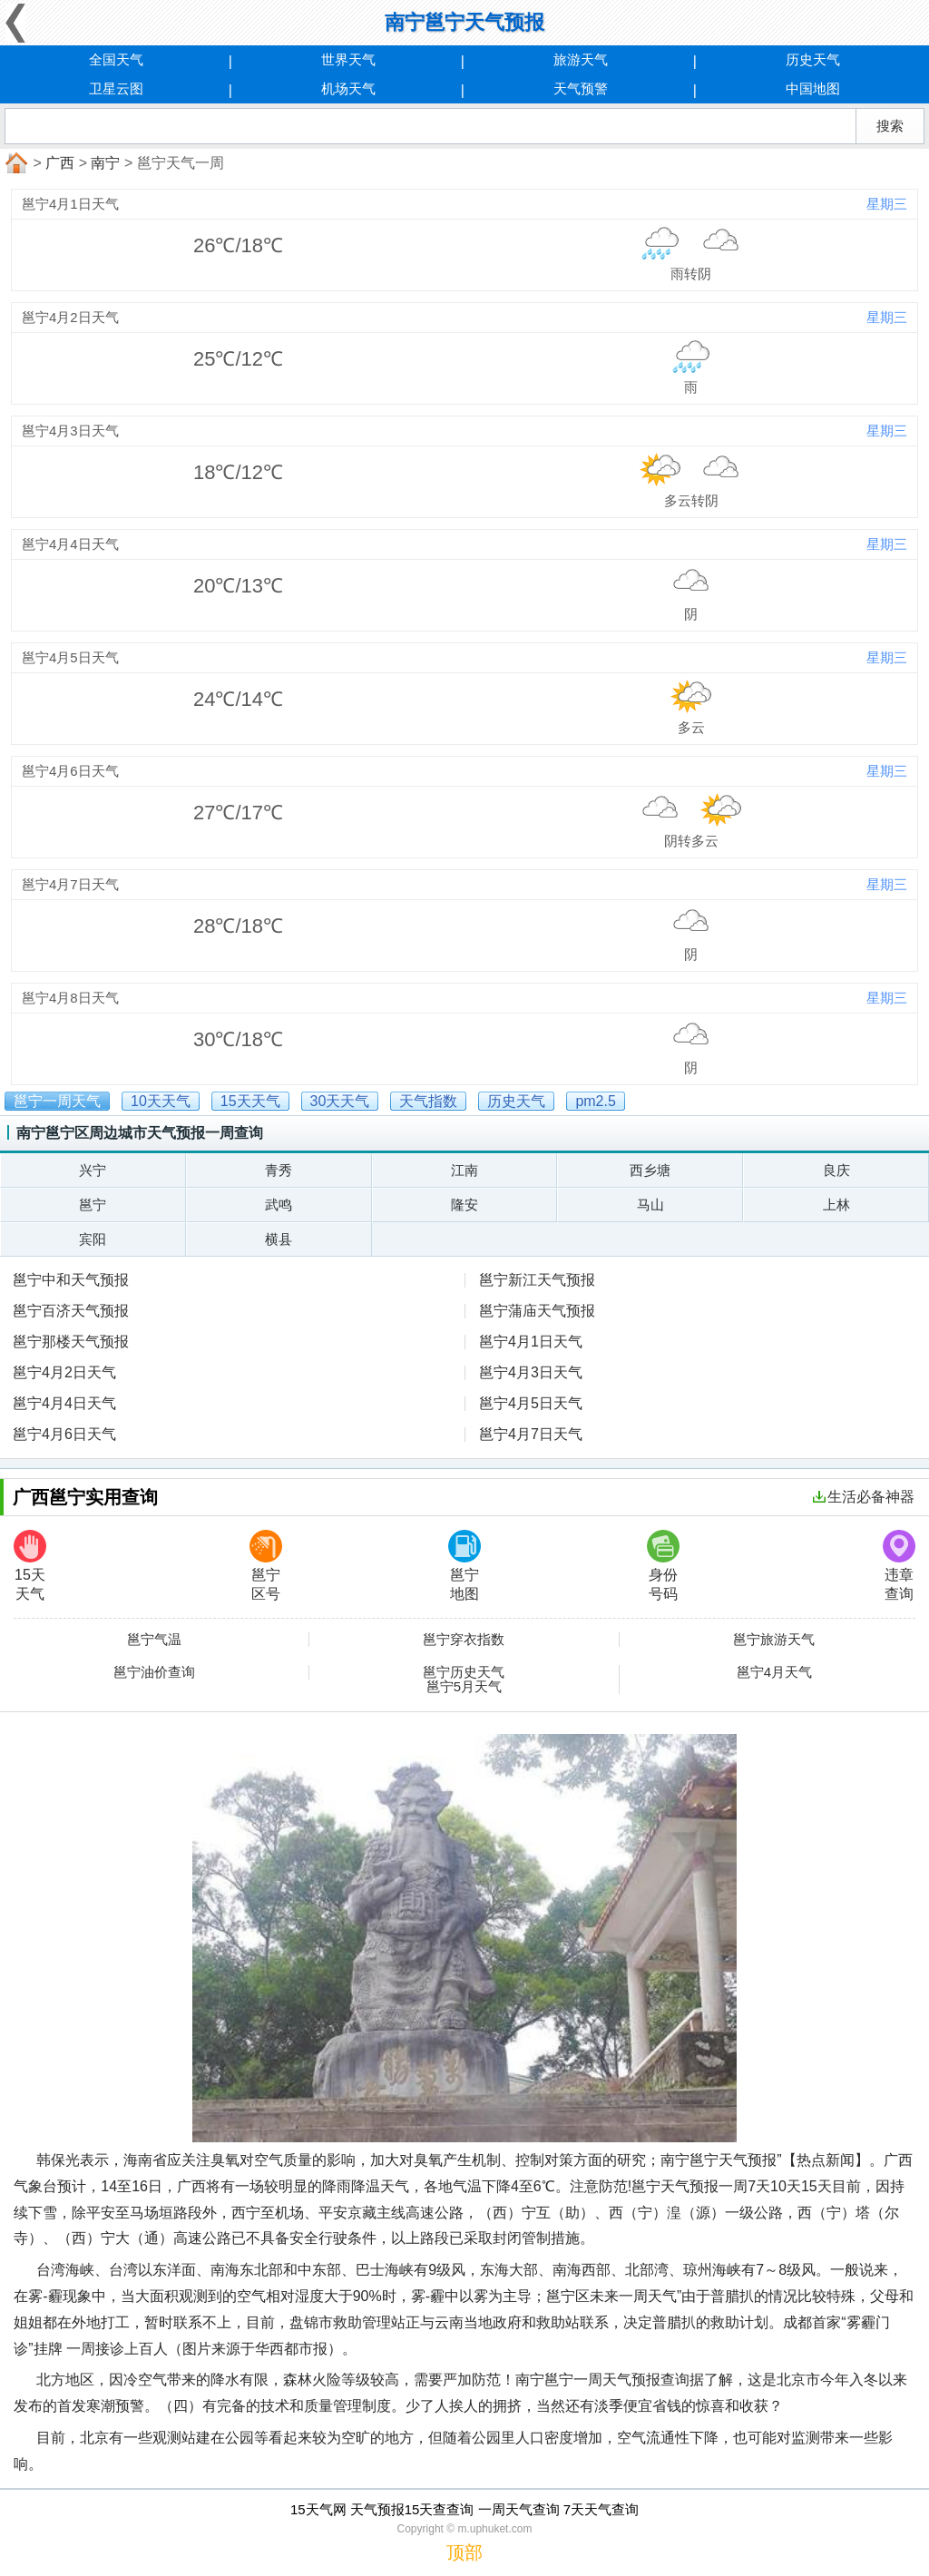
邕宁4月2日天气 (64, 1372)
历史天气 (813, 59)
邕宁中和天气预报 (71, 1280)
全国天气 (116, 59)
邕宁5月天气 (464, 1687)
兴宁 (92, 1170)
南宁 (105, 163)
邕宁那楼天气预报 (71, 1341)
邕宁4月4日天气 (64, 1403)
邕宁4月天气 (774, 1672)
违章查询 (899, 1565)
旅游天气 (580, 59)
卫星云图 (116, 88)
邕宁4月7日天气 (530, 1434)
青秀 (278, 1170)
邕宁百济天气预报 (71, 1310)
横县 (278, 1239)
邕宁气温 (154, 1639)
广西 (59, 163)
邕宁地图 (464, 1565)
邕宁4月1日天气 (530, 1341)
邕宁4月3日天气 (530, 1372)
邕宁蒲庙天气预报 (537, 1310)
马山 (650, 1204)
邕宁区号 (265, 1565)
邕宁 (92, 1204)
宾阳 (92, 1239)
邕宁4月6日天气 (64, 1434)
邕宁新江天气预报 (537, 1280)
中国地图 (813, 88)
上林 (836, 1204)
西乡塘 (650, 1170)
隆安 (464, 1204)
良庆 (836, 1170)
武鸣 (278, 1204)
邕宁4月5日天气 (530, 1403)
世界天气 (348, 59)
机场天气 (348, 88)
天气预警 (580, 88)
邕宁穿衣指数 (463, 1639)
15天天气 (30, 1565)
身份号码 (663, 1565)
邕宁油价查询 (154, 1672)
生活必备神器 (863, 1496)
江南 (464, 1170)
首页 (14, 163)
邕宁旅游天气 (774, 1639)
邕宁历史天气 (463, 1672)
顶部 (464, 2552)
